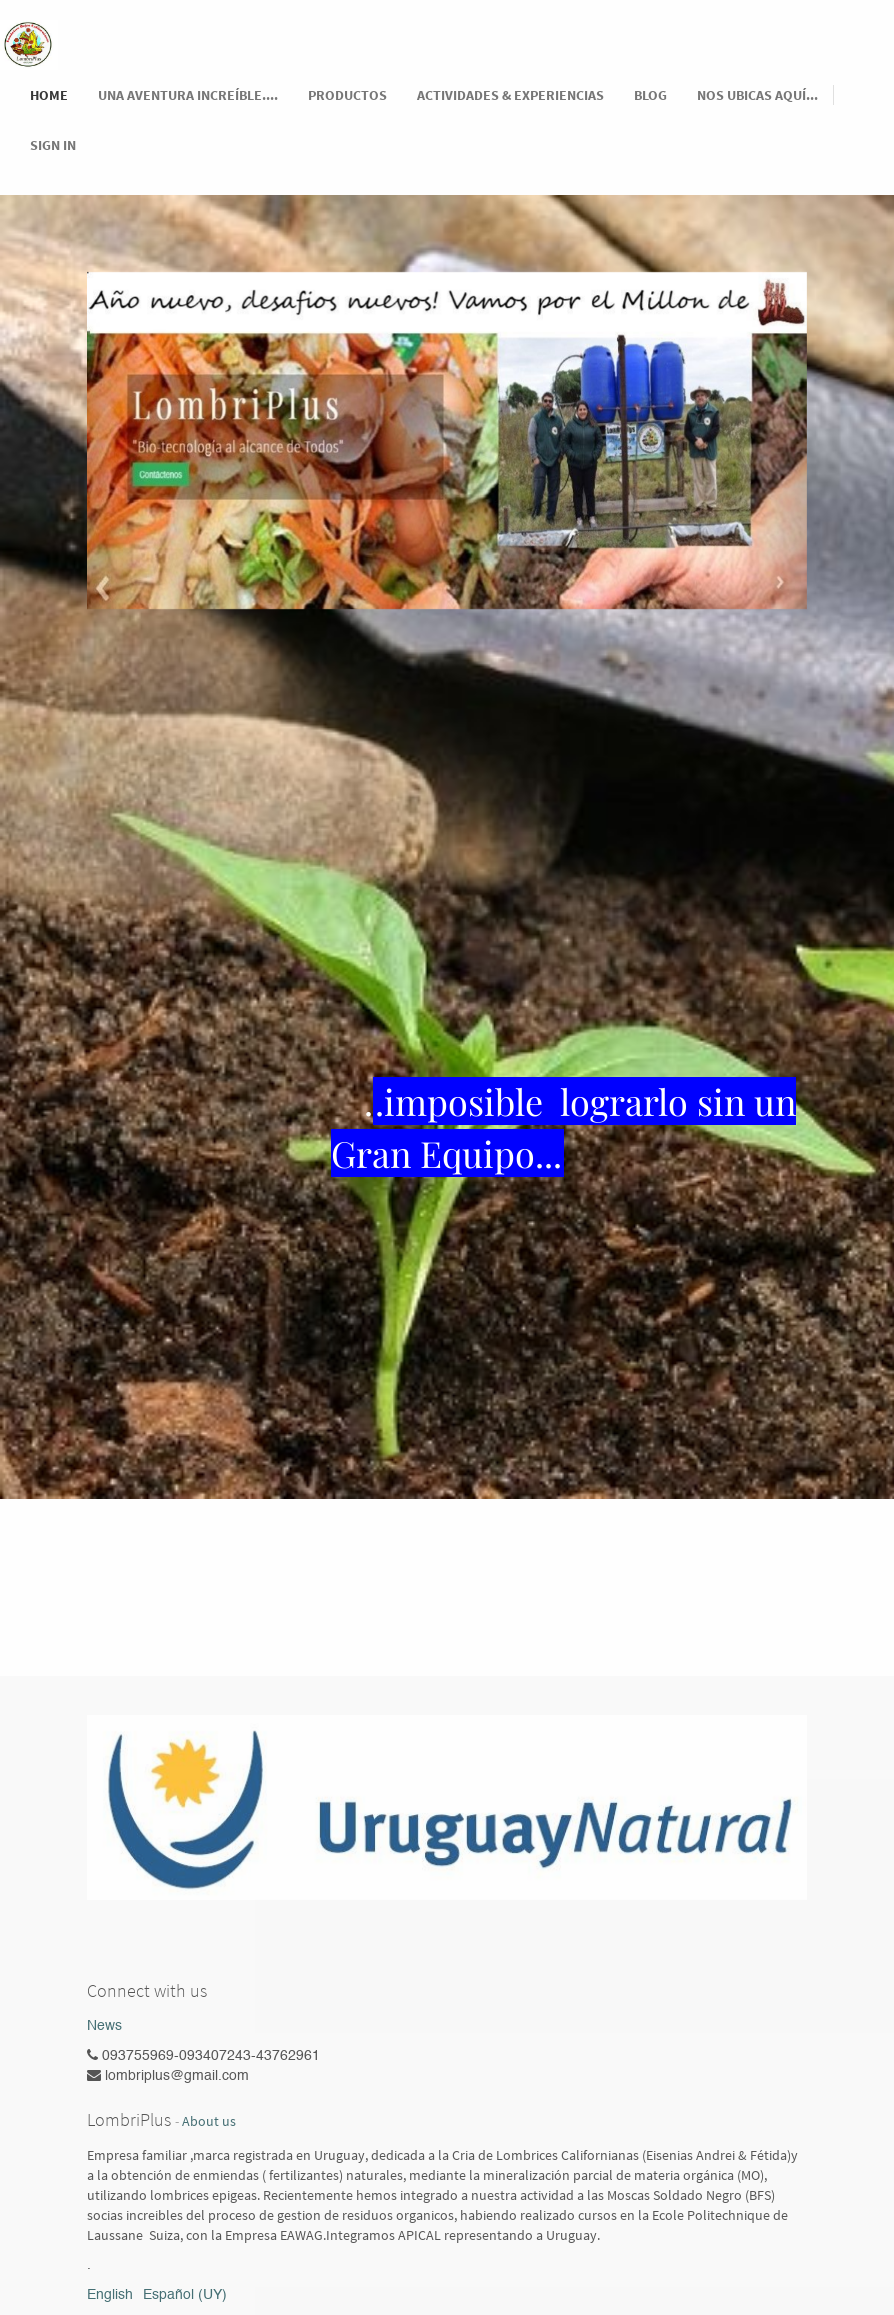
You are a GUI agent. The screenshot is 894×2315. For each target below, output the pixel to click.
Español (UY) (185, 2295)
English (110, 2295)
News (104, 2026)
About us (209, 2121)
